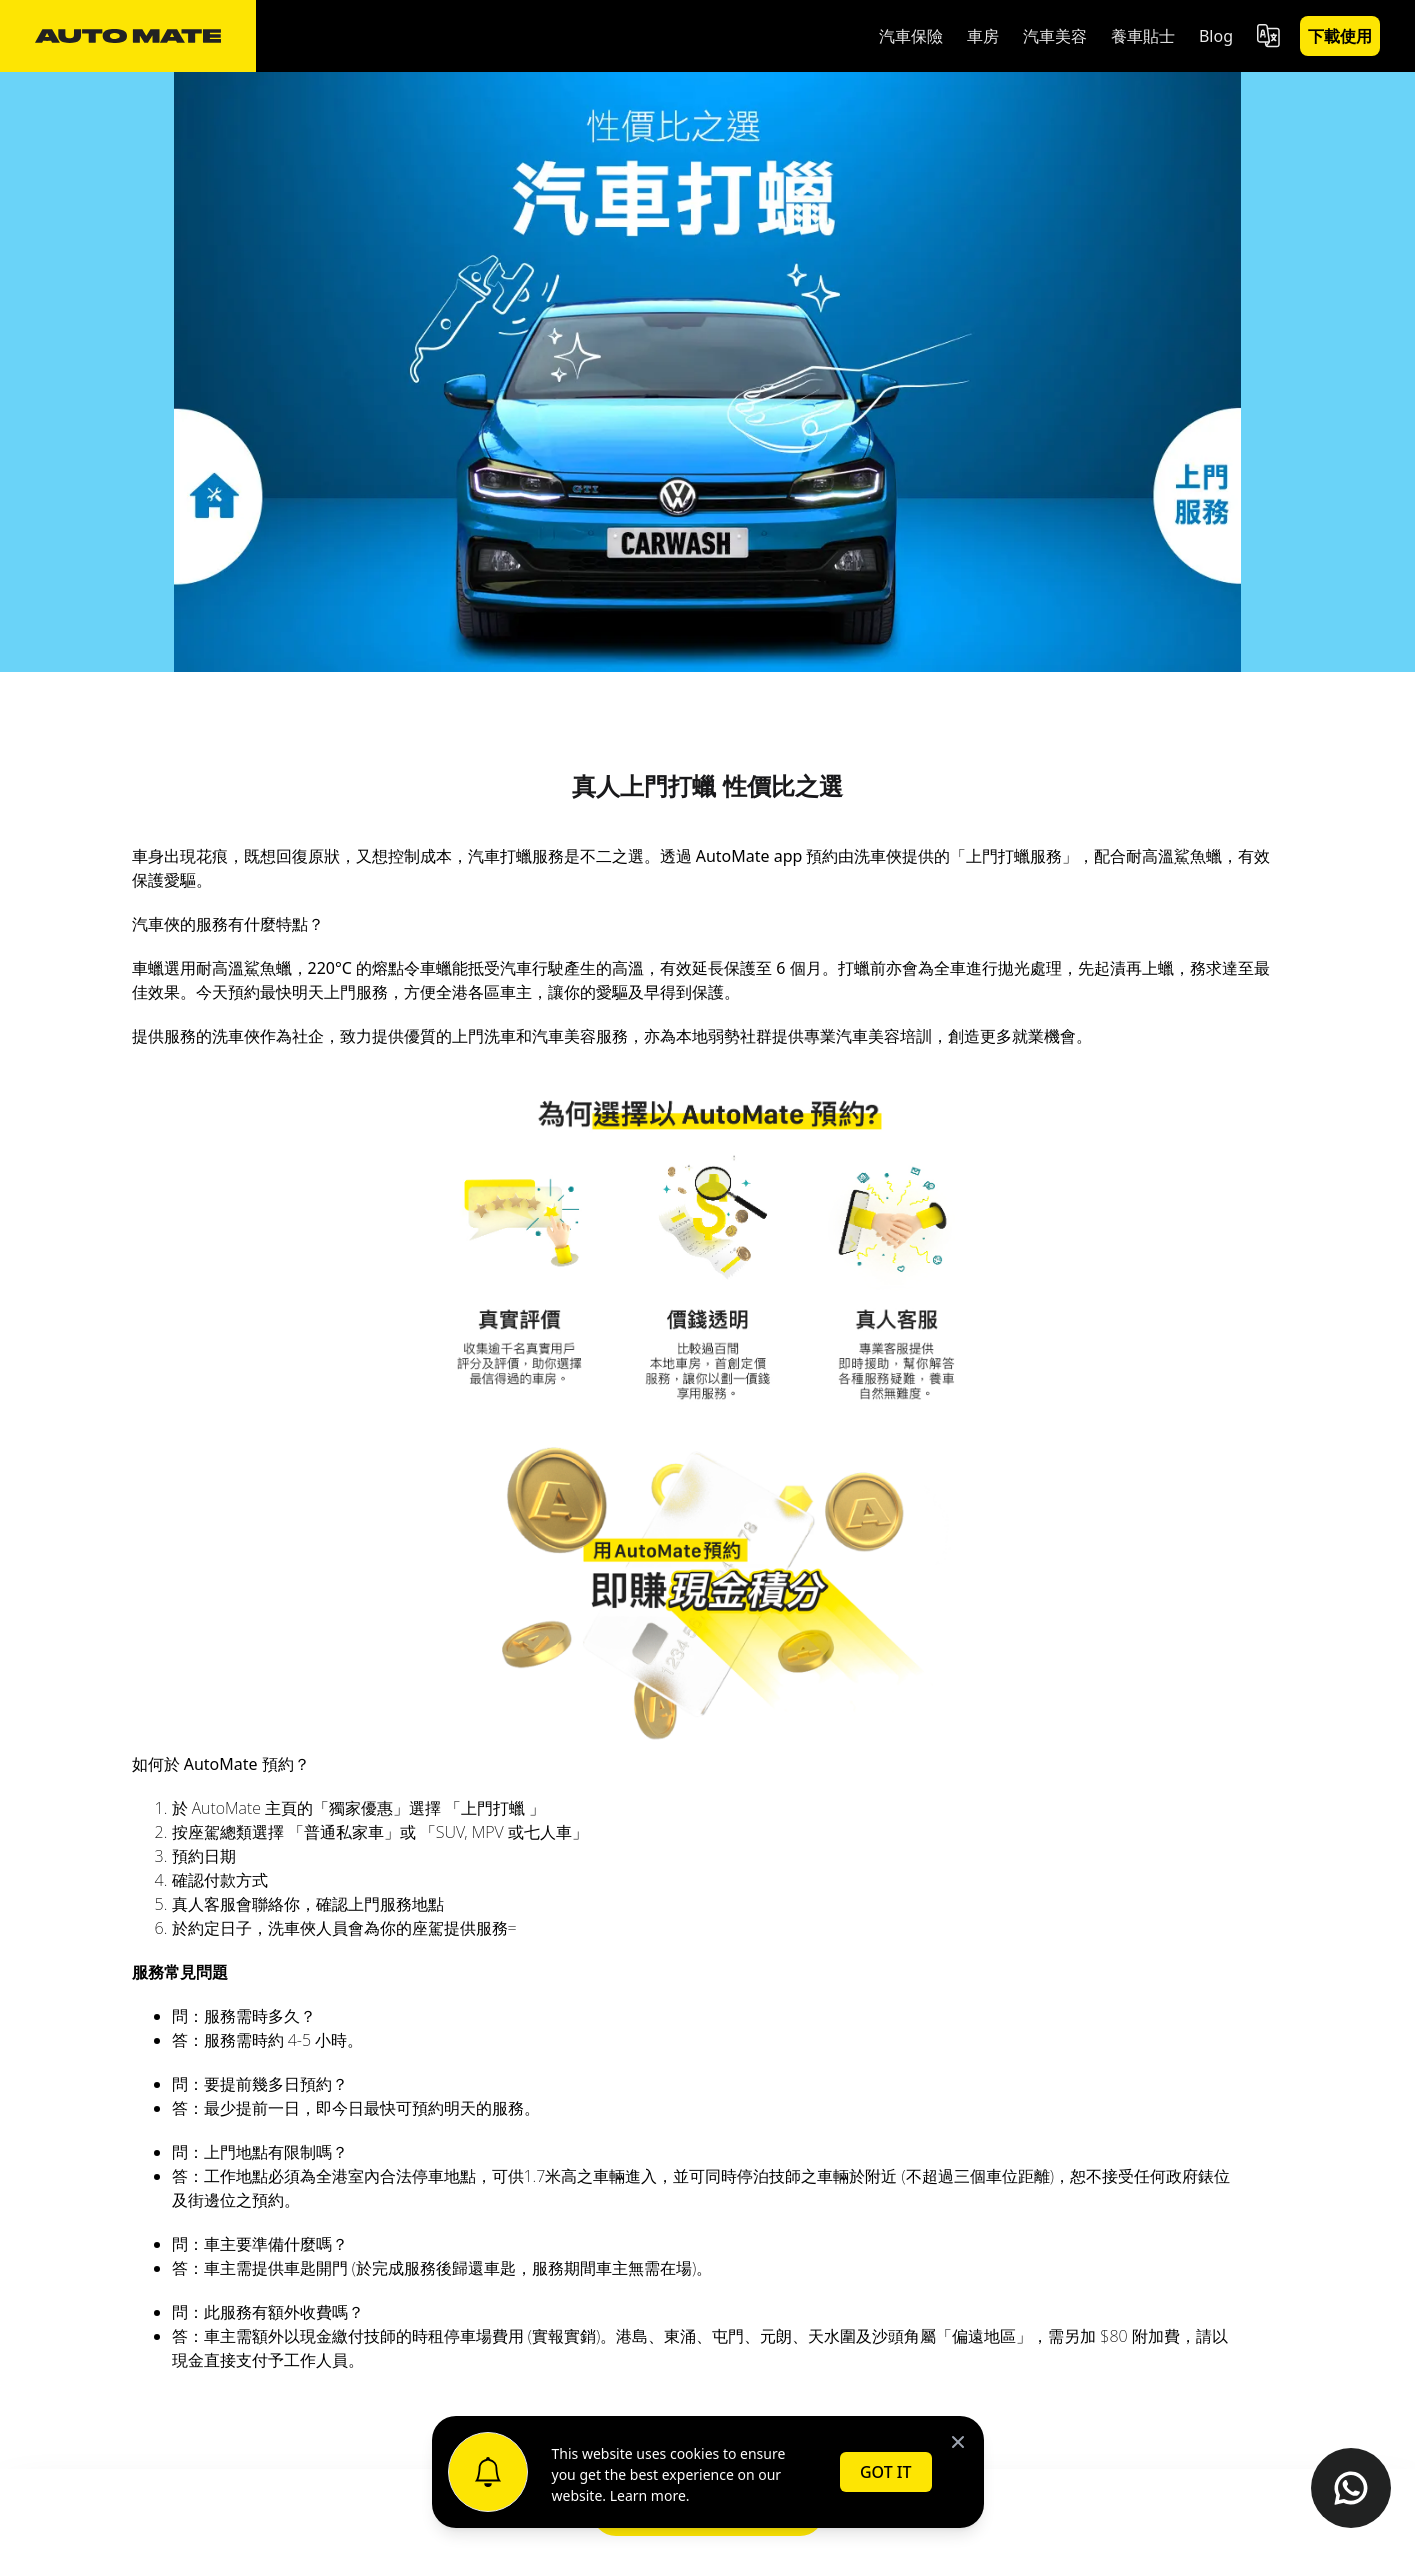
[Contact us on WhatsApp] (1351, 2488)
